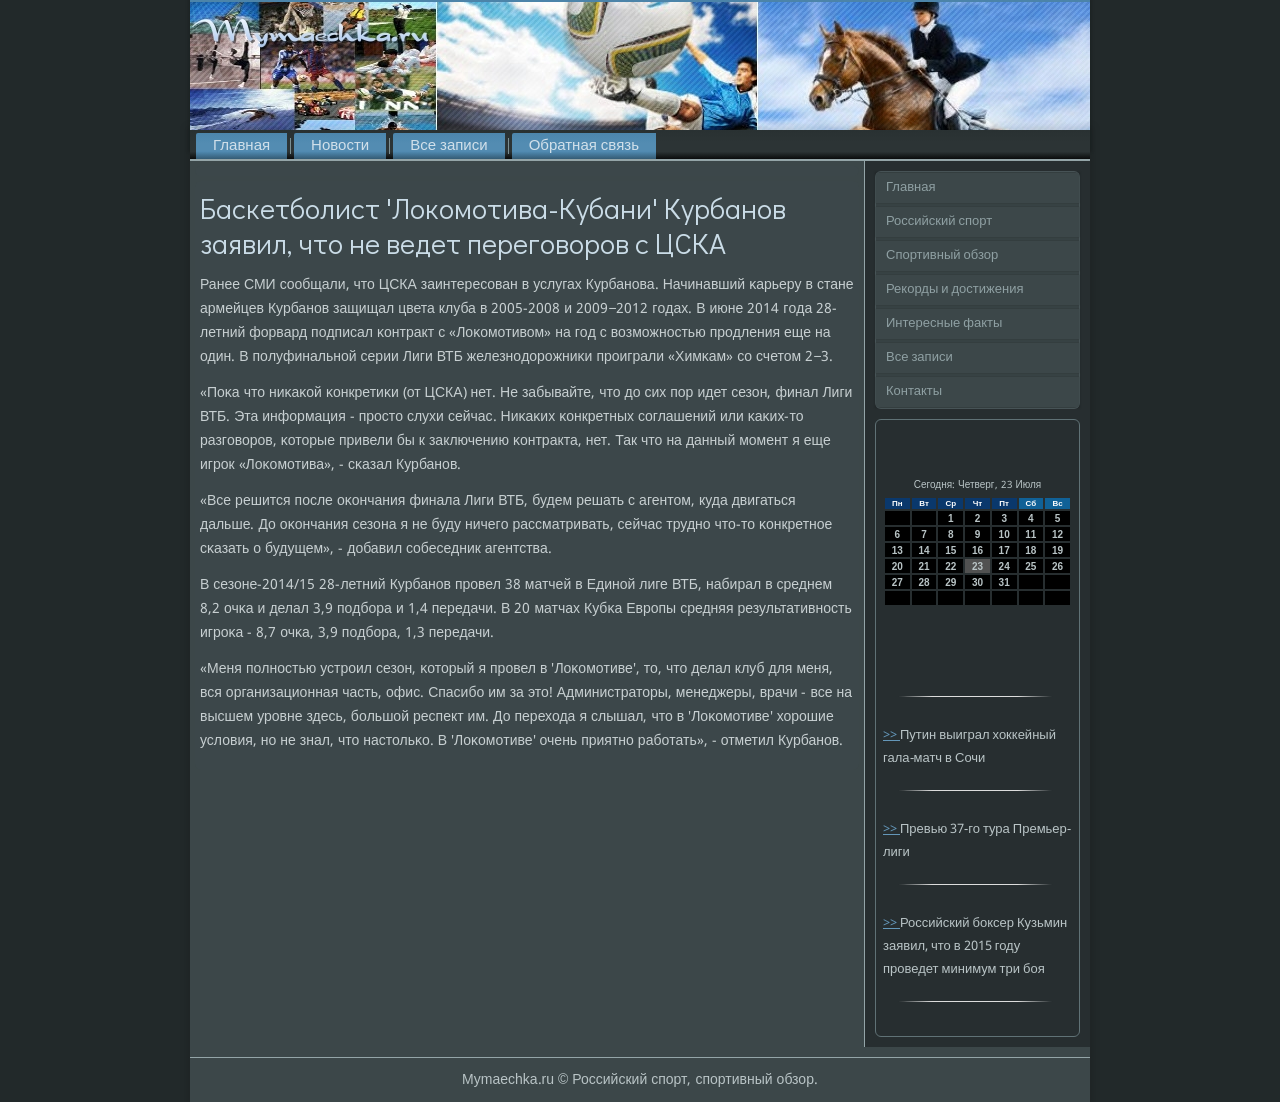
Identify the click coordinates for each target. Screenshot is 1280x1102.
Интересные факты (944, 323)
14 (923, 550)
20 (897, 566)
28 (923, 582)
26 (1057, 566)
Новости (340, 146)
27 (897, 582)
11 (1030, 534)
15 (950, 550)
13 (897, 550)
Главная (241, 146)
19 (1057, 550)
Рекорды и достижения (954, 289)
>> (891, 735)
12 (1057, 534)
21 (923, 566)
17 (1004, 550)
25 (1030, 566)
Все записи (448, 146)
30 (977, 582)
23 (977, 566)
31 (1004, 582)
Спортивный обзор (942, 255)
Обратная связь (584, 146)
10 (1004, 534)
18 (1030, 550)
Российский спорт (939, 221)
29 (950, 582)
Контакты (914, 391)
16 (977, 550)
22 (950, 566)
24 (1004, 566)
